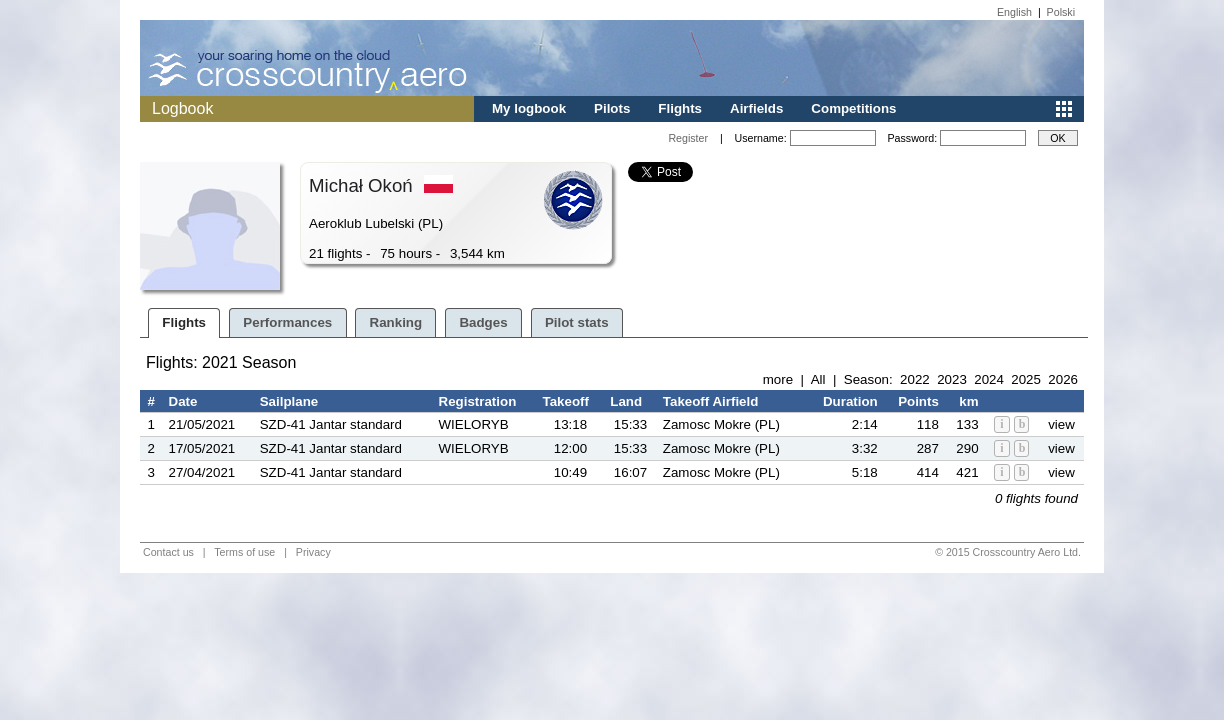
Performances (287, 322)
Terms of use (244, 552)
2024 (989, 379)
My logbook (529, 108)
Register (688, 138)
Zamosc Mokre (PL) (721, 424)
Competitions (853, 108)
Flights (680, 108)
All (818, 379)
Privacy (313, 552)
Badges (483, 322)
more (778, 379)
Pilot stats (577, 322)
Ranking (396, 322)
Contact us (168, 552)
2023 (952, 379)
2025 (1026, 379)
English (1014, 12)
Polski (1061, 12)
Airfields (756, 108)
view (1061, 424)
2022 (915, 379)
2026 (1063, 379)
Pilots (612, 108)
